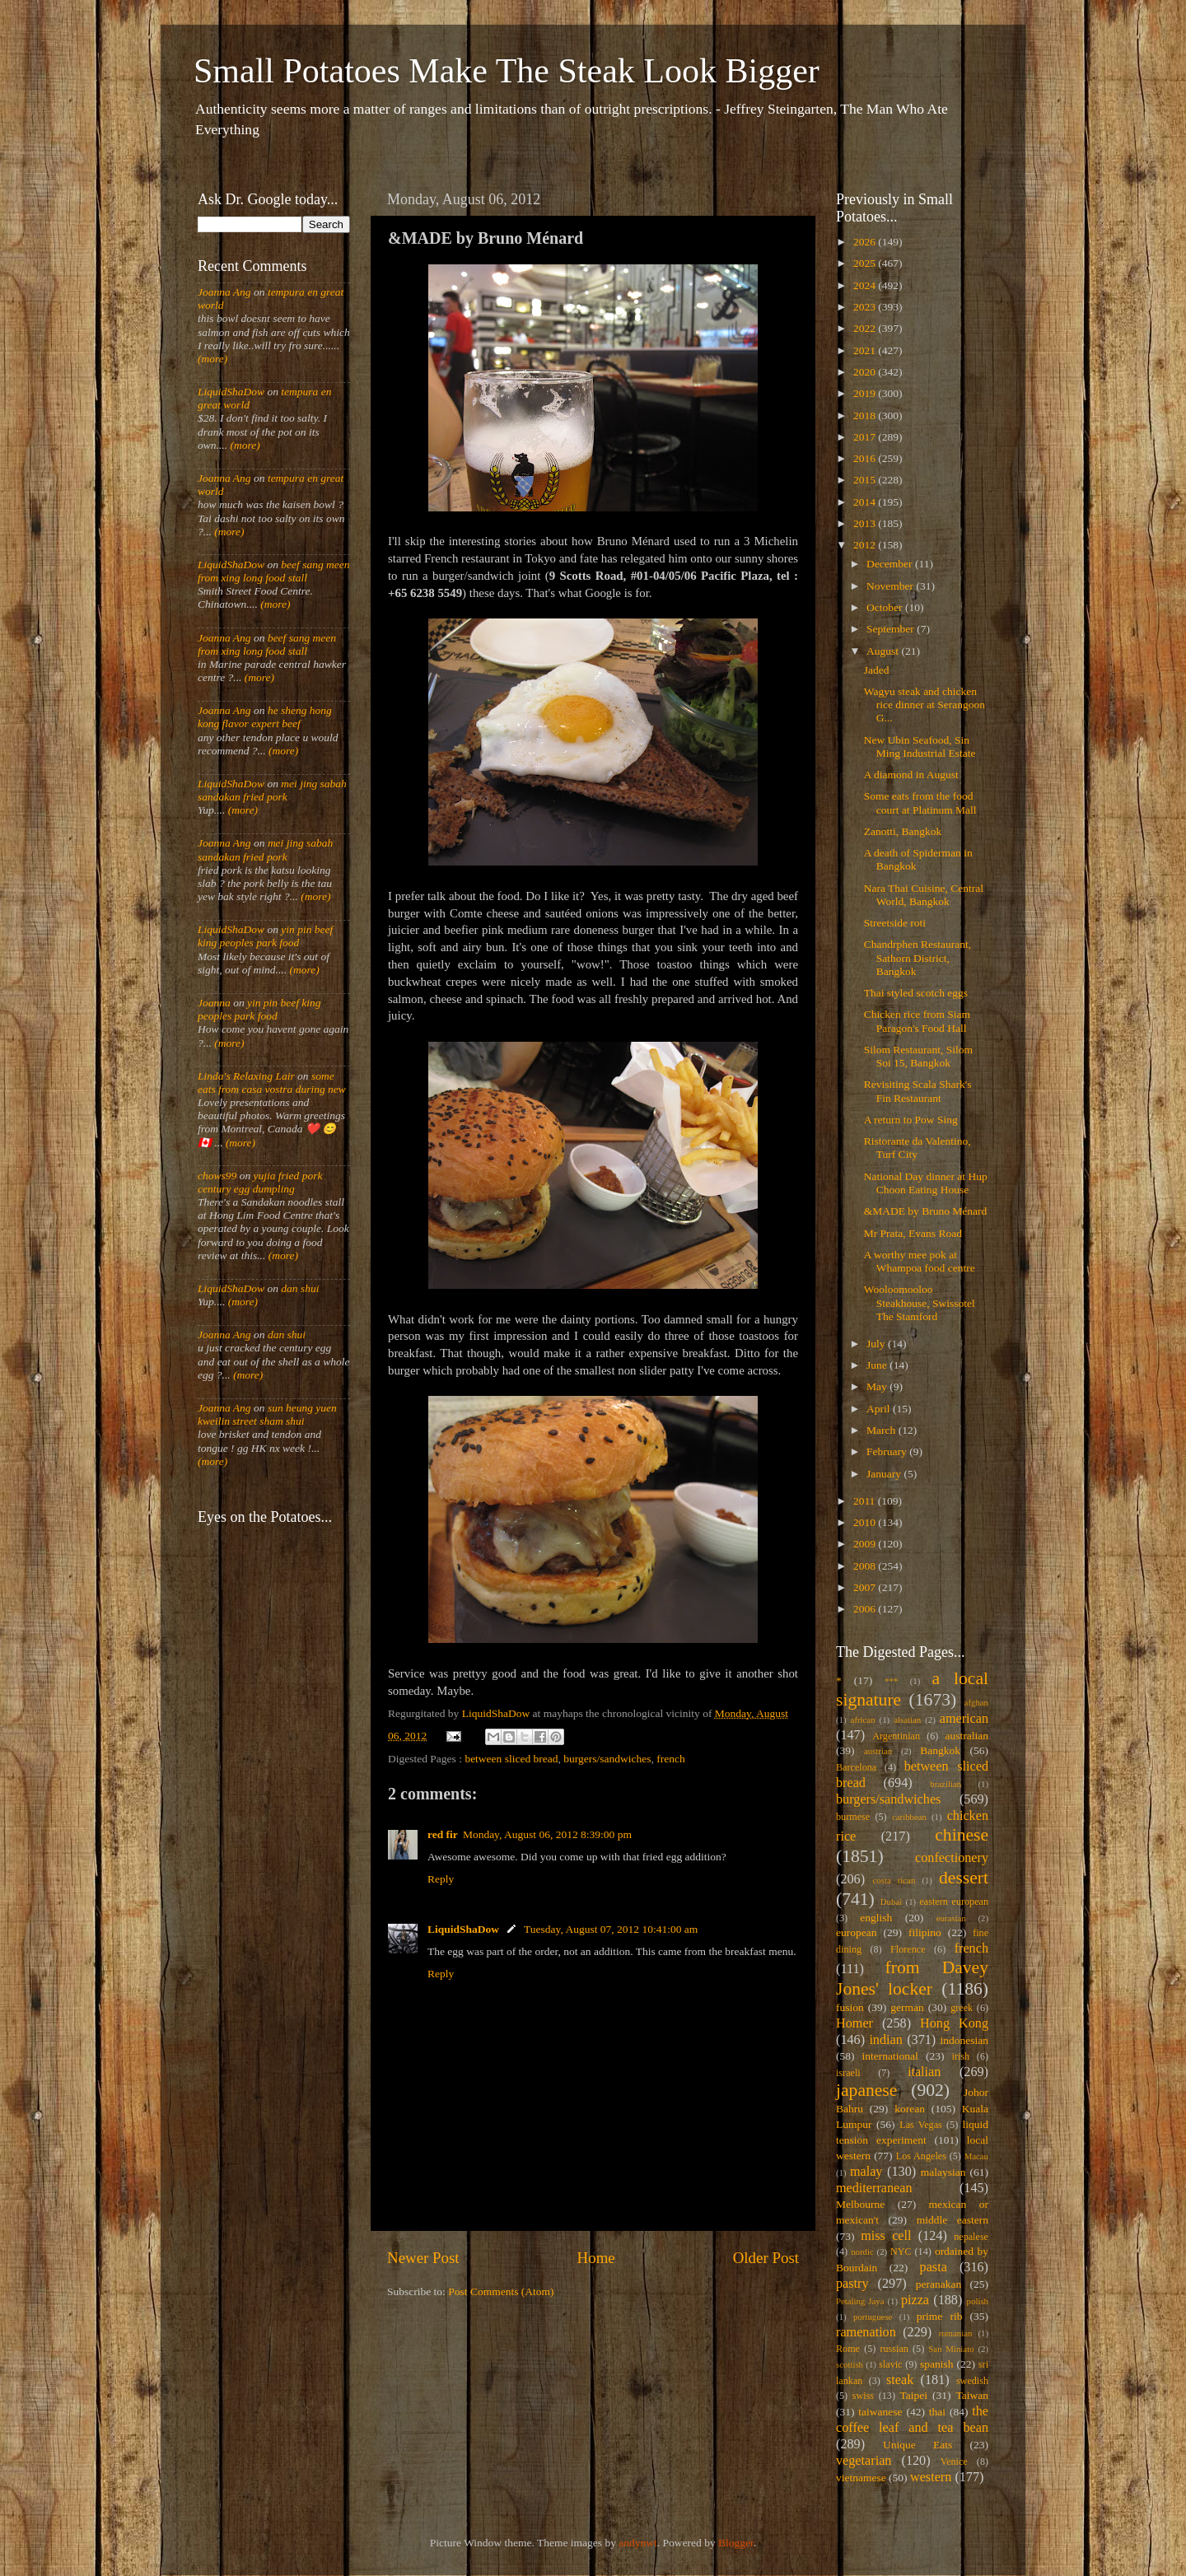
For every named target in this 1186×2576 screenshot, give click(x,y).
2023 (865, 307)
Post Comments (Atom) (500, 2291)
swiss (863, 2395)
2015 (865, 480)
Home (596, 2257)
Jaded (877, 670)
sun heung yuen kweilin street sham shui (267, 1414)
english (876, 1917)
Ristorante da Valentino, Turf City (917, 1147)
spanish (937, 2364)
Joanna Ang (224, 292)
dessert (963, 1878)
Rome (848, 2348)
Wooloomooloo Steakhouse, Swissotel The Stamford (919, 1302)
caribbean (909, 1817)
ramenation (866, 2332)
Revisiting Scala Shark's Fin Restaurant (918, 1091)
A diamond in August (911, 774)
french (670, 1758)
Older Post (766, 2257)
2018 (865, 415)
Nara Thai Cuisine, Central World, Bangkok (923, 895)
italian (924, 2072)
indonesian (965, 2040)
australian (967, 1735)
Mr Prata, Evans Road (913, 1233)
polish (977, 2301)
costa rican (893, 1880)
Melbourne (860, 2204)
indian (885, 2039)
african (863, 1719)
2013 (865, 523)
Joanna (214, 1002)
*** (891, 1681)
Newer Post (423, 2257)
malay (866, 2171)
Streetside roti (895, 923)
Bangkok (940, 1750)
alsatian (907, 1719)
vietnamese (861, 2477)
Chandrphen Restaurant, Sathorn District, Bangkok (917, 957)
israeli (848, 2073)
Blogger (736, 2542)
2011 (865, 1501)
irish (961, 2056)
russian (894, 2348)
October (885, 607)
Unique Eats (917, 2444)
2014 (865, 502)
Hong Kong (954, 2023)
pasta (933, 2267)
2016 (865, 458)
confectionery (951, 1857)
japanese (866, 2090)
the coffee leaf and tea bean (912, 2419)
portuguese (872, 2317)
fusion (850, 2007)
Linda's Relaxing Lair (246, 1076)
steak (899, 2380)
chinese (961, 1835)
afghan (976, 1702)
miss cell (886, 2235)
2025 (865, 263)
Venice (954, 2461)
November (891, 586)
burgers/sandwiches (607, 1758)
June (878, 1365)
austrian (878, 1751)
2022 (865, 328)
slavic (890, 2364)
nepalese (971, 2236)
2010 (865, 1522)
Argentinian (896, 1736)
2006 (865, 1609)
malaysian (943, 2172)
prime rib (940, 2316)
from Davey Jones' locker (912, 1978)
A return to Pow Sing (911, 1119)
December (890, 564)
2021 (865, 350)
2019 (865, 393)
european (856, 1932)
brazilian (945, 1784)
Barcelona (856, 1767)
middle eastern (952, 2220)
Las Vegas (920, 2124)
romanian (956, 2333)
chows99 (217, 1175)
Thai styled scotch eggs (916, 993)
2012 (865, 545)
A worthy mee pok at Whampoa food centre (919, 1261)
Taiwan (971, 2395)
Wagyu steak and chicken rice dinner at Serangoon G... (924, 704)
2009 (865, 1544)
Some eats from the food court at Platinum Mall (920, 802)
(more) (212, 358)
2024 (865, 285)
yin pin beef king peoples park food (265, 936)
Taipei (914, 2395)
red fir (442, 1834)
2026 (865, 242)
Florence (907, 1949)
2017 (865, 437)
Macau (976, 2156)
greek (961, 2008)
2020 (865, 372)
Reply (440, 1879)
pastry (852, 2283)
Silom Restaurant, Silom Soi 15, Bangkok (918, 1056)
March (882, 1430)
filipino (924, 1932)
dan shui (300, 1288)
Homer (854, 2023)
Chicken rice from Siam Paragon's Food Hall (917, 1021)
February (887, 1451)
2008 (865, 1566)
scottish (849, 2364)
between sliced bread (511, 1758)
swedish (972, 2381)
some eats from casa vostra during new (272, 1082)
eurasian (951, 1918)
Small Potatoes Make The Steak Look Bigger (506, 71)
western (930, 2477)
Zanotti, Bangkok (903, 831)
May (878, 1386)
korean (909, 2108)
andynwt (638, 2542)
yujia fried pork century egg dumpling (260, 1182)
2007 (865, 1587)
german (906, 2007)
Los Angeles (921, 2156)
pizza (915, 2300)
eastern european (953, 1901)
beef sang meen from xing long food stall (274, 571)
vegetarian (863, 2460)
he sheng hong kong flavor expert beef (265, 717)
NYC (901, 2251)
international (890, 2056)
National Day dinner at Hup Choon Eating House (926, 1183)
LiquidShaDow (463, 1929)
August (883, 651)
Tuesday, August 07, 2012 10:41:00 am (611, 1929)
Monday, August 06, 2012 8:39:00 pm (547, 1834)
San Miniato (951, 2349)
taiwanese (880, 2412)
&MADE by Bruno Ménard (926, 1211)
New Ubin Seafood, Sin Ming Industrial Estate (920, 746)
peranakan (938, 2284)
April (879, 1408)
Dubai (891, 1901)
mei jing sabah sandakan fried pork (272, 790)
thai (937, 2412)
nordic (862, 2251)
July (877, 1343)
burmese (853, 1816)
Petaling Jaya (860, 2301)
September (891, 629)
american (964, 1718)
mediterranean (874, 2188)
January (885, 1474)
